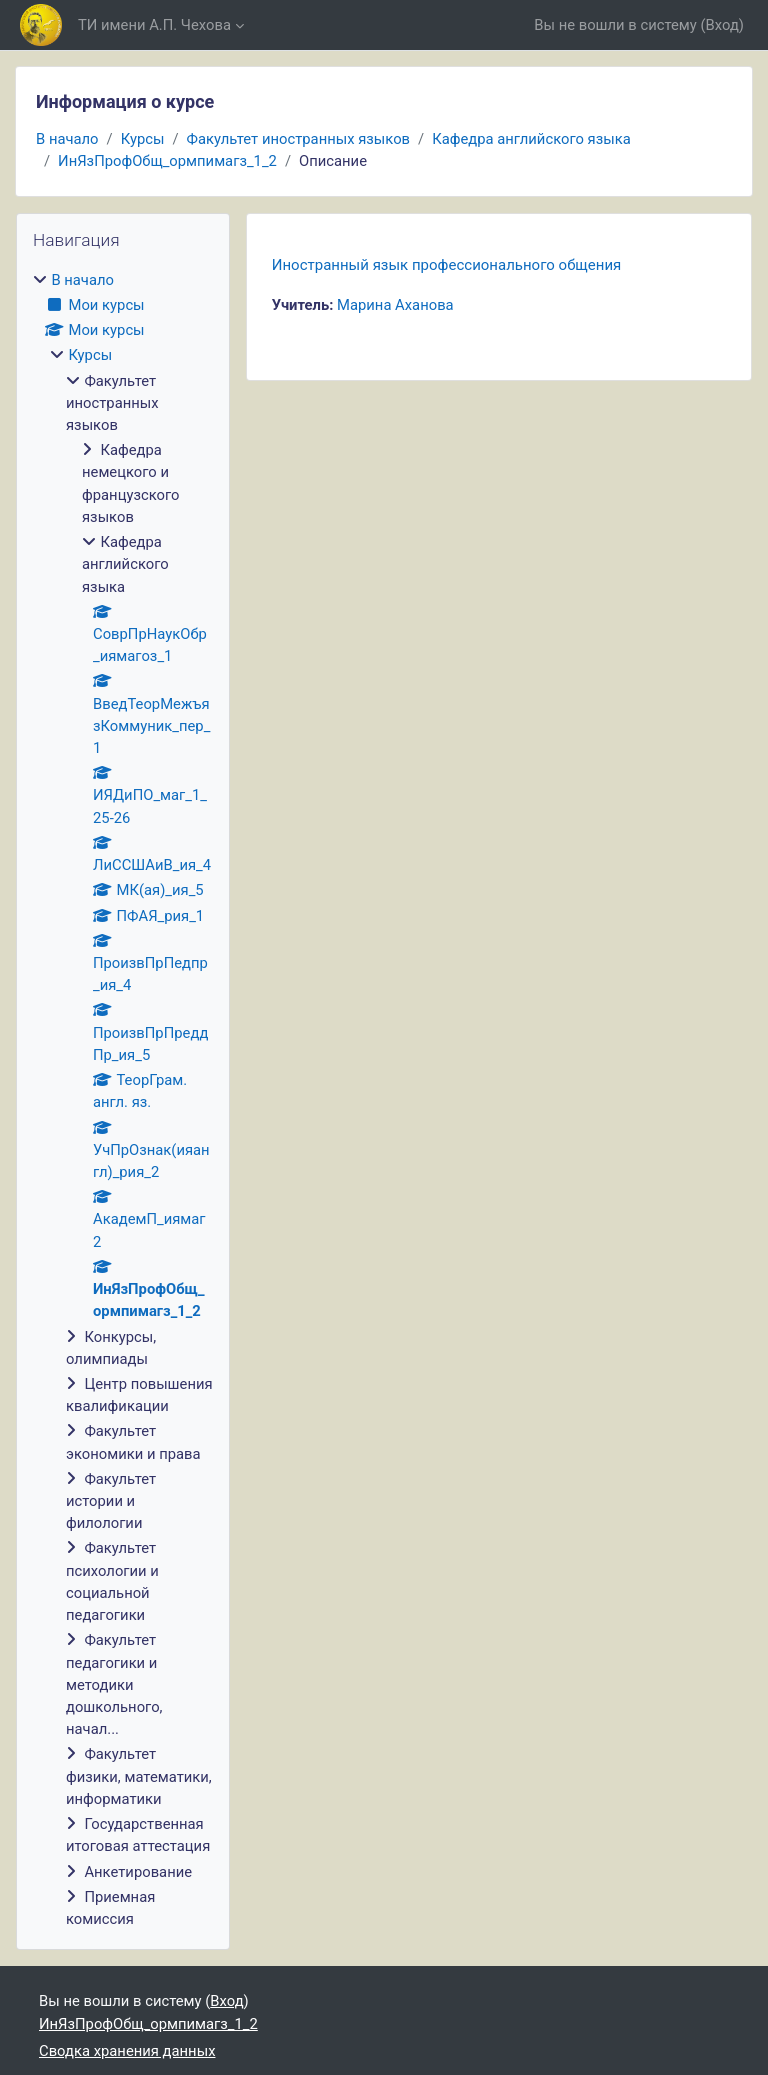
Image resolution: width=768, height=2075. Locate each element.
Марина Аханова (395, 305)
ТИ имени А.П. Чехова (154, 25)
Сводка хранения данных (127, 2051)
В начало (67, 139)
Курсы (143, 139)
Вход (722, 25)
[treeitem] (123, 1100)
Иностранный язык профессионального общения (447, 265)
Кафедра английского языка (531, 139)
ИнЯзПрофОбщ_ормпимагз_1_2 (167, 161)
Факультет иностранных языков (299, 139)
